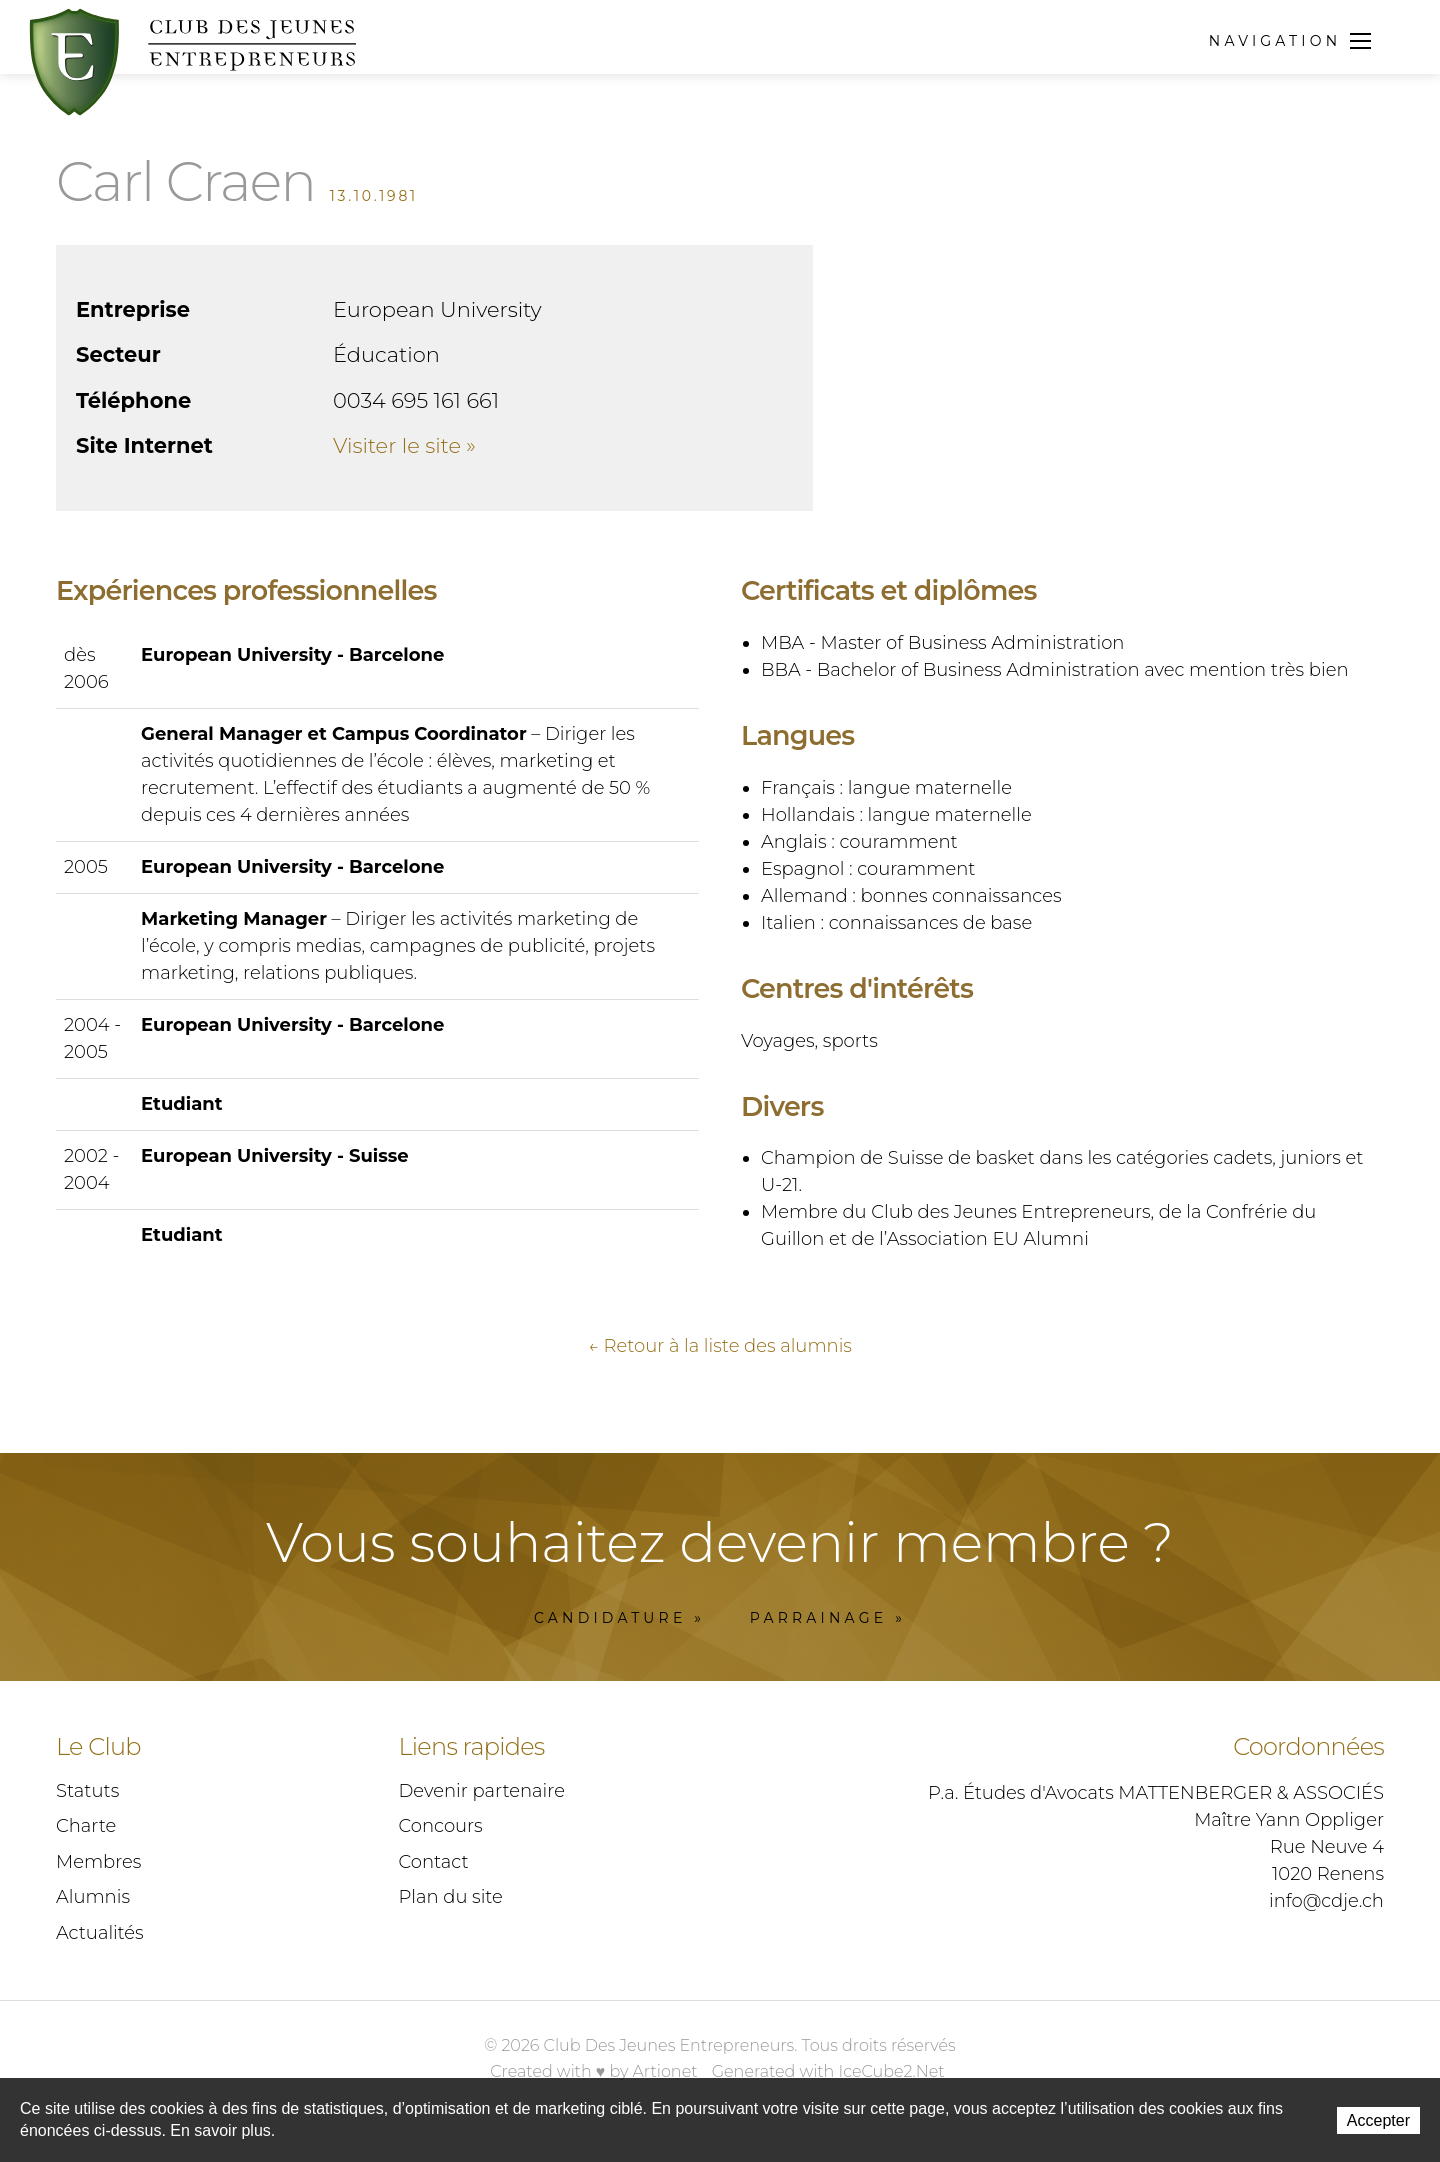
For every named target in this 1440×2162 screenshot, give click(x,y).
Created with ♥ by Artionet (593, 2075)
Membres (98, 1866)
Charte (86, 1830)
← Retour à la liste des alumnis (720, 1350)
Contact (434, 1866)
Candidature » (619, 1622)
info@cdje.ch (1326, 1905)
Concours (441, 1830)
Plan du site (451, 1901)
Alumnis (93, 1901)
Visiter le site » (404, 445)
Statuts (87, 1795)
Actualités (100, 1937)
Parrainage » (828, 1622)
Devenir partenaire (482, 1795)
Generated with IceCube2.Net (828, 2075)
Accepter (1378, 2120)
